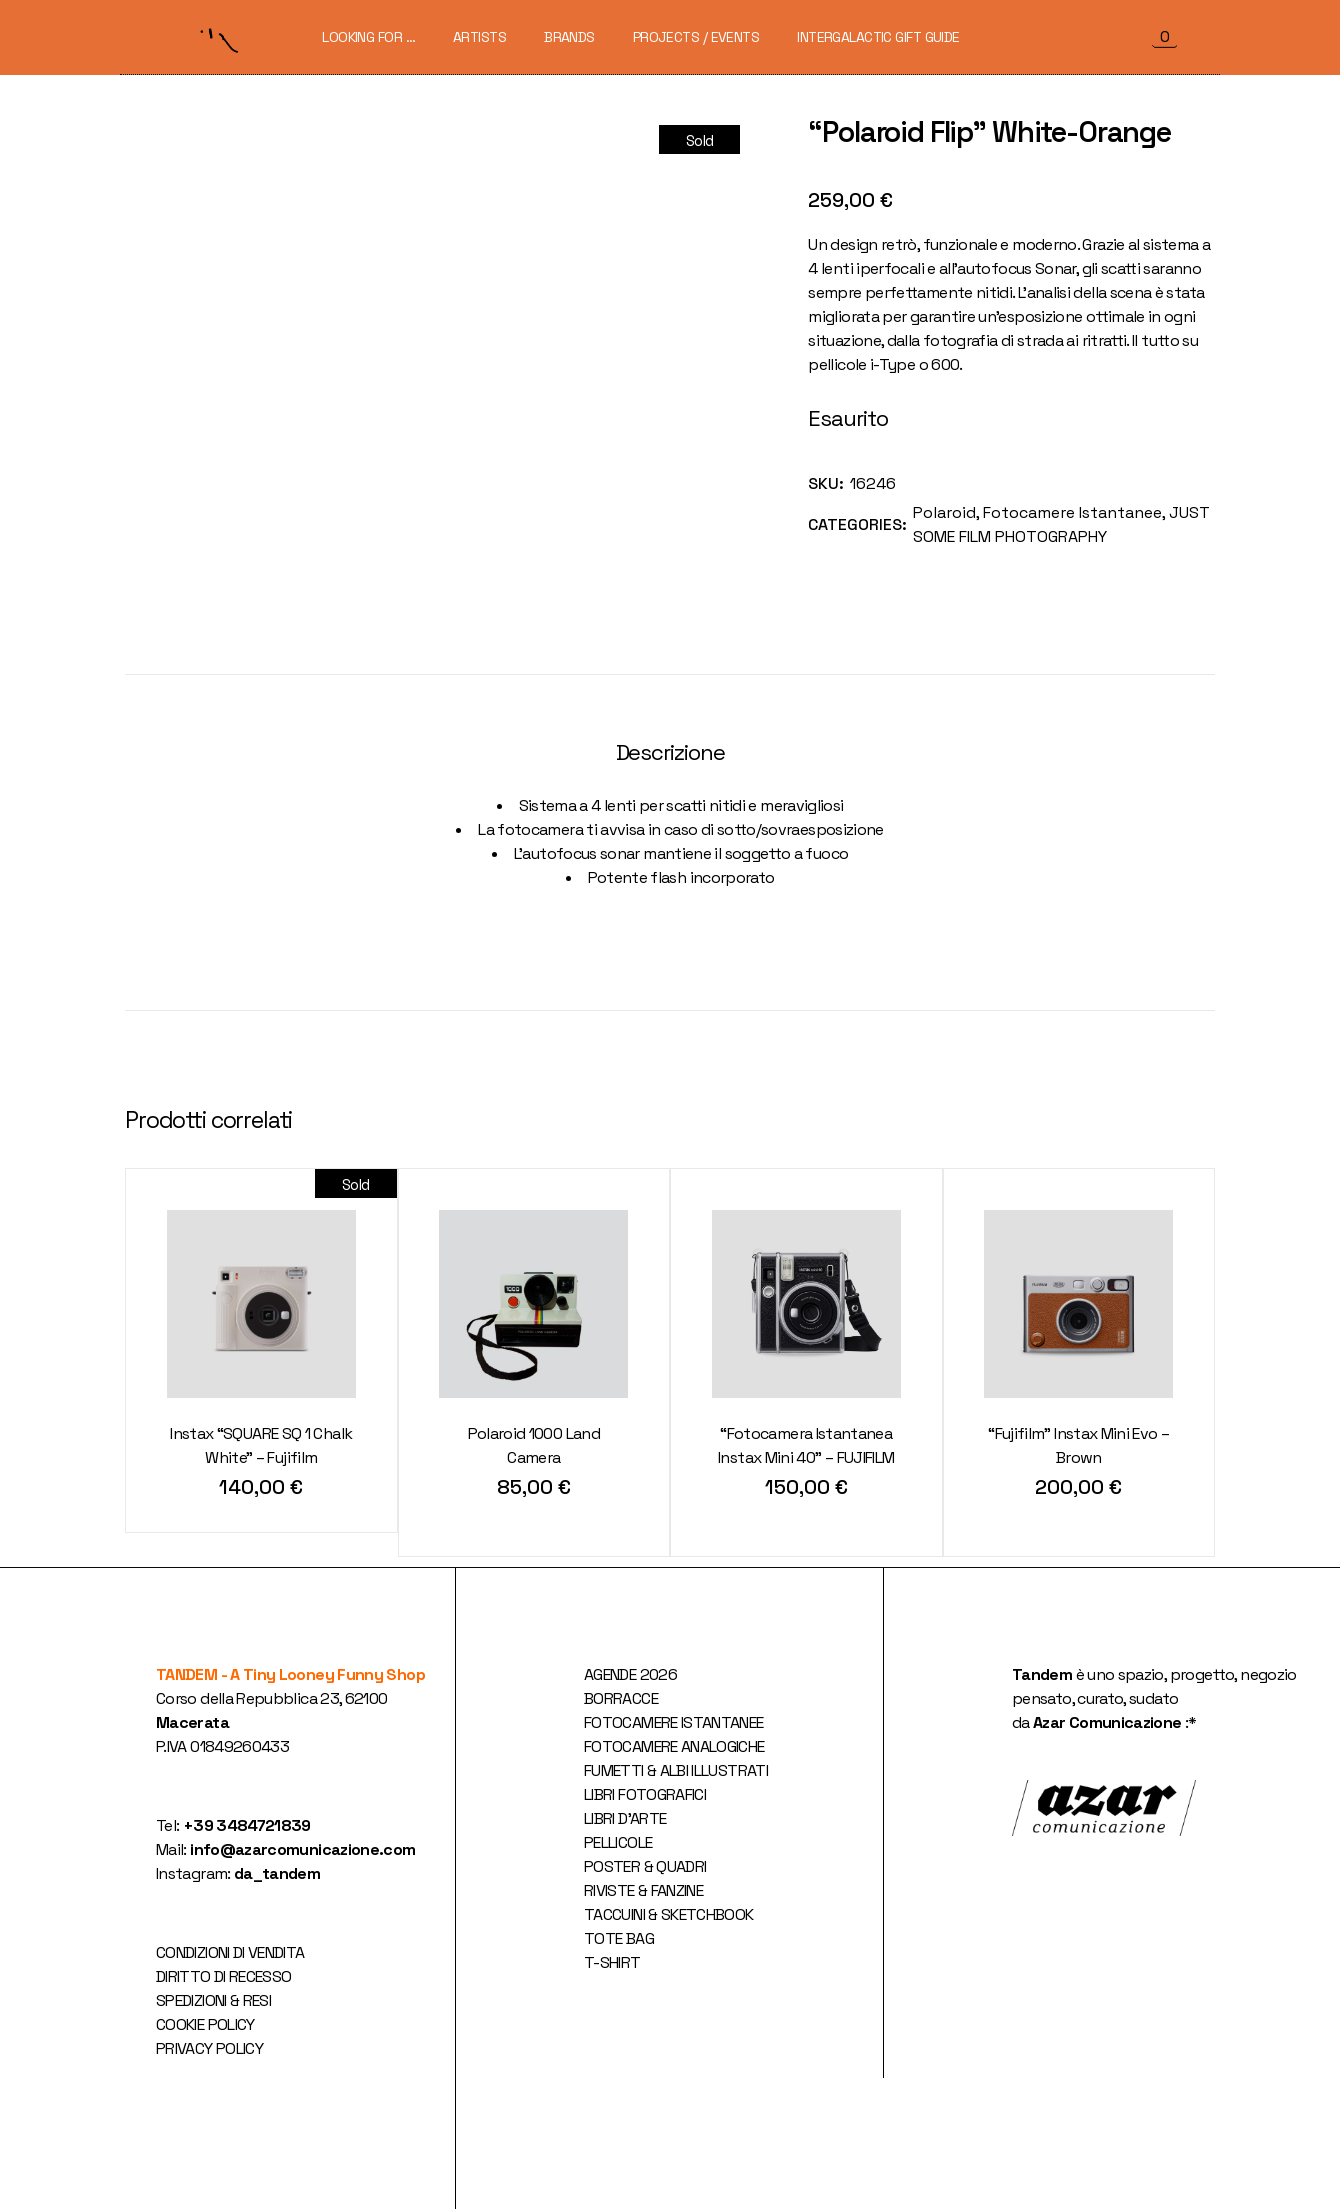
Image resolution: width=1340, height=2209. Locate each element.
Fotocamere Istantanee (1072, 512)
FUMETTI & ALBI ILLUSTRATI (676, 1770)
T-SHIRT (612, 1962)
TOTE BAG (619, 1938)
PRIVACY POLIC (205, 2048)
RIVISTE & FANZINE (643, 1890)
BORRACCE (621, 1698)
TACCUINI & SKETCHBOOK (669, 1914)
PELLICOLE (618, 1842)
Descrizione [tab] (670, 752)
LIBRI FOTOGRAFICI (645, 1794)
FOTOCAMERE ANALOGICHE (674, 1746)
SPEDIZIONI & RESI (213, 2000)
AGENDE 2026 (630, 1674)
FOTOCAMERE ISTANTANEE (674, 1722)
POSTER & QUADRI (645, 1866)
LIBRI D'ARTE (625, 1818)
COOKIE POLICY (205, 2024)
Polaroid (944, 512)
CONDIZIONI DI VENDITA (230, 1952)
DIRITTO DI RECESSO (223, 1976)
